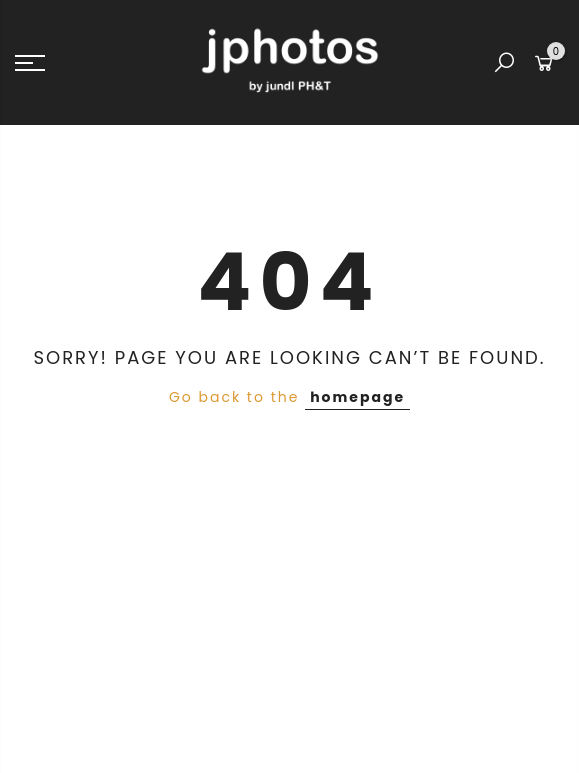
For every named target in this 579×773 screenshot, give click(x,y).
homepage (357, 397)
